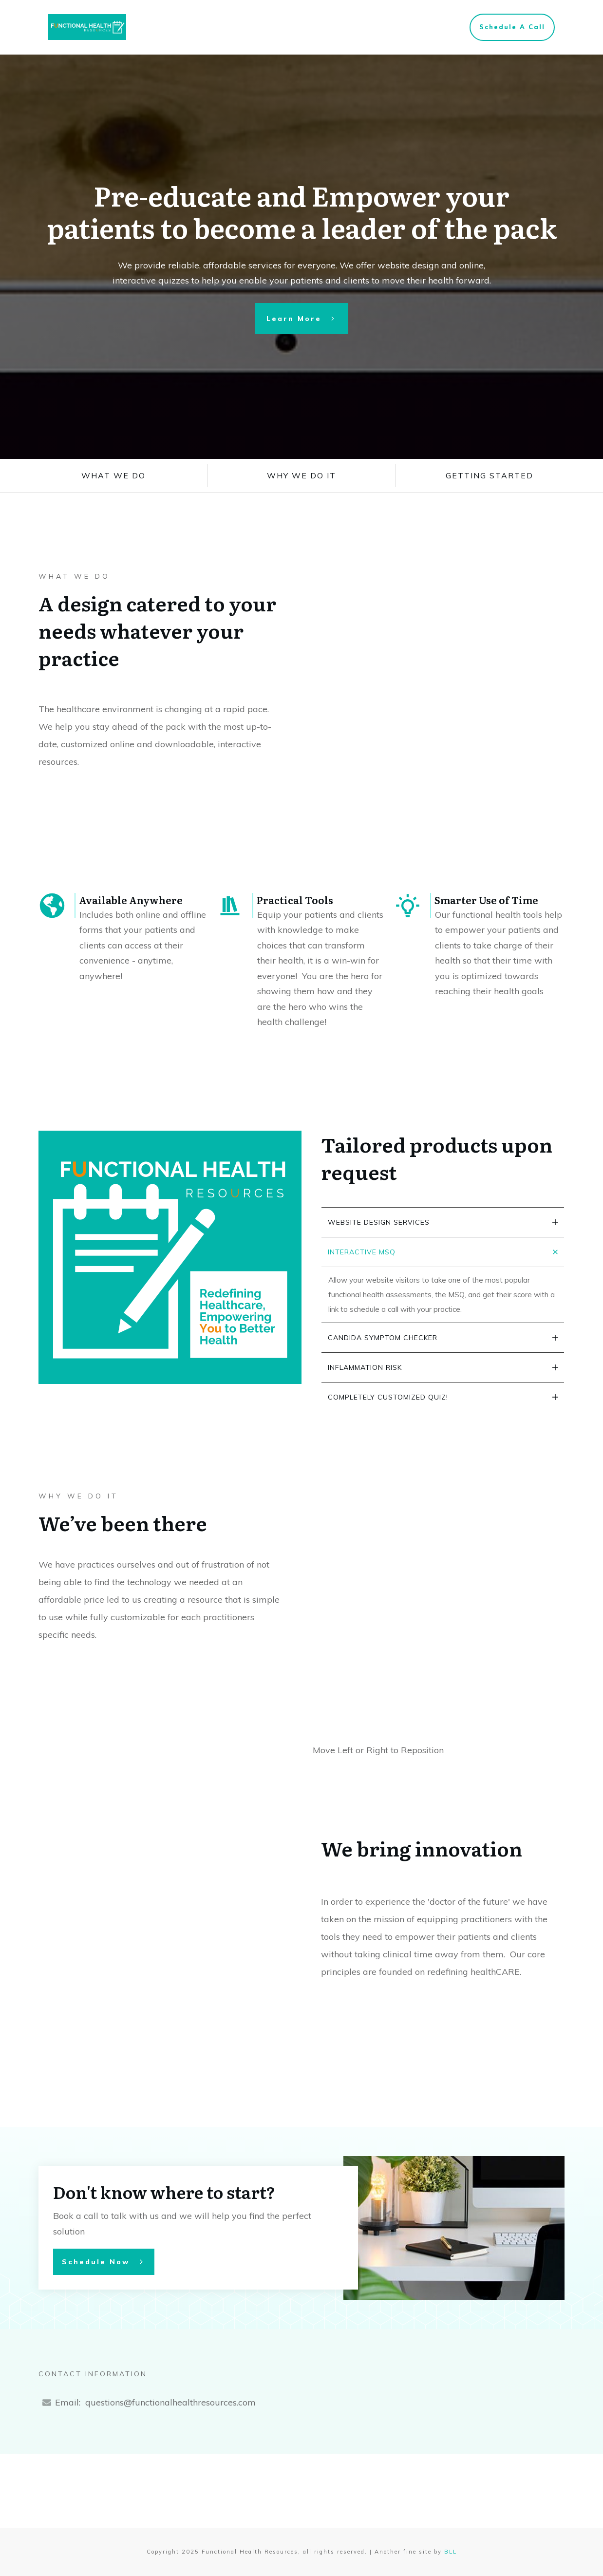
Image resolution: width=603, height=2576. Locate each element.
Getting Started (489, 475)
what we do (113, 475)
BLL (450, 2551)
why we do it (301, 475)
